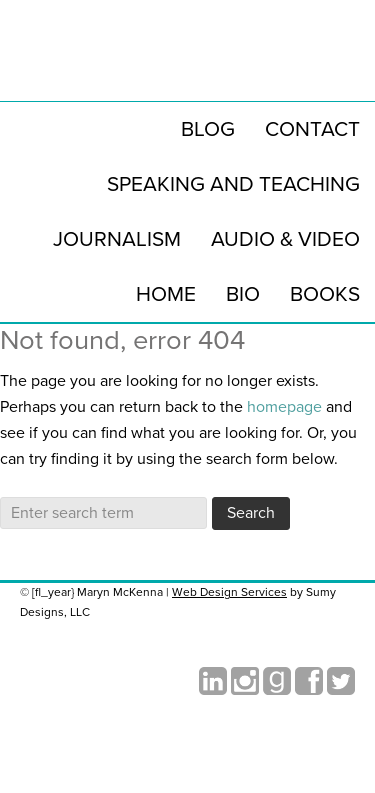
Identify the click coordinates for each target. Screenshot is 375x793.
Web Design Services (229, 592)
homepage (284, 407)
